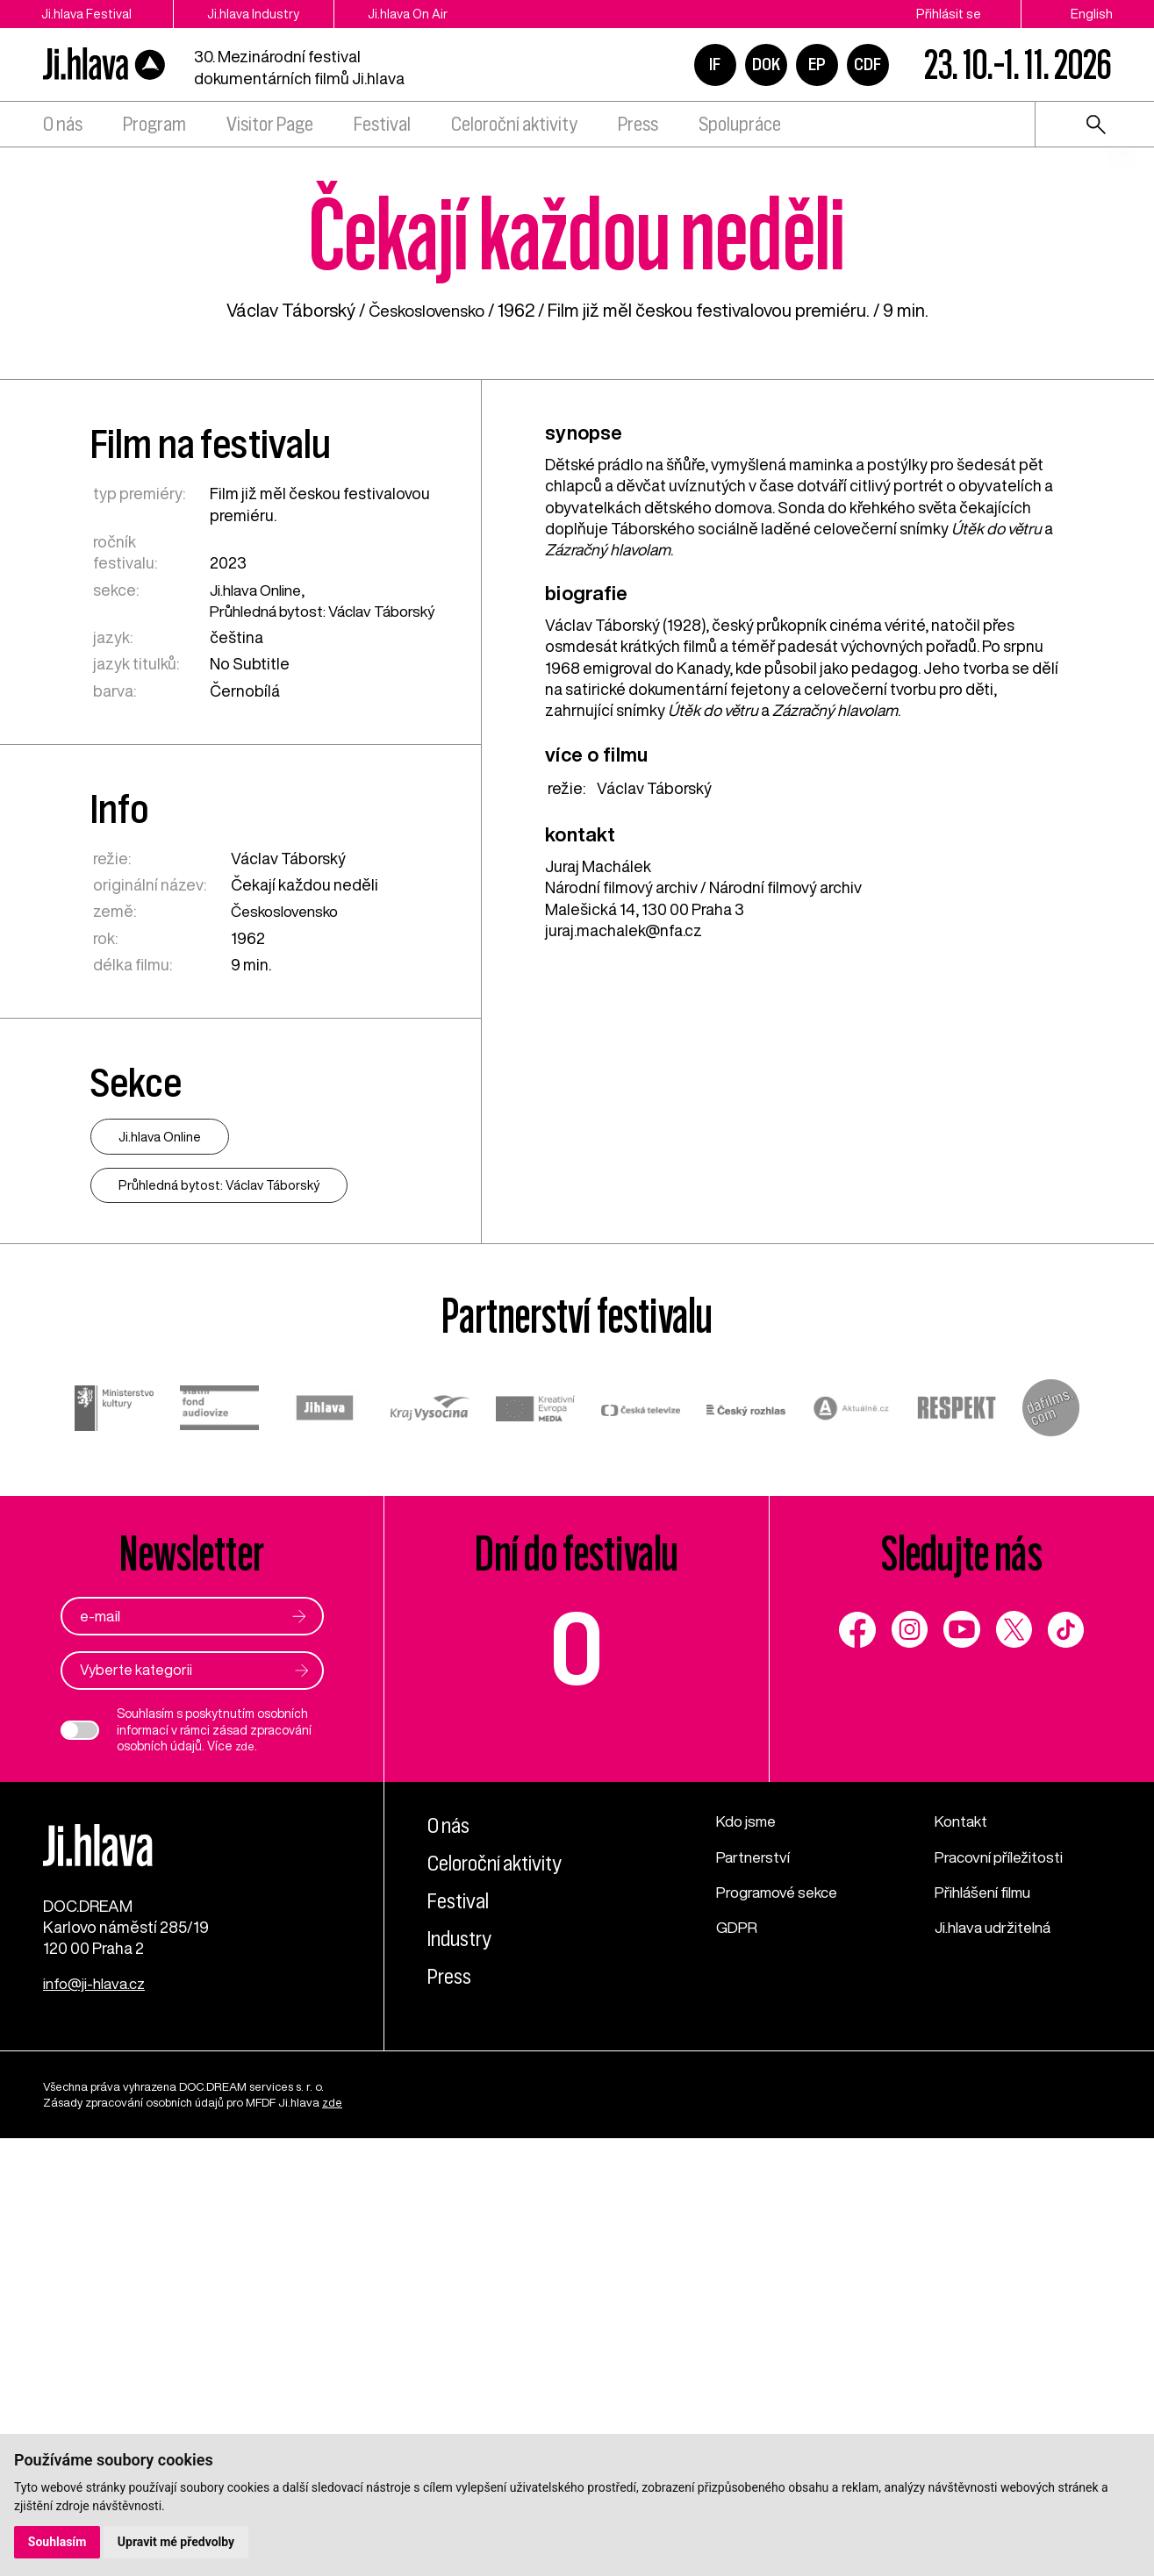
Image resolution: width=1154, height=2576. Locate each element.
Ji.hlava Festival (86, 13)
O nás (62, 124)
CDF (867, 64)
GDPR (737, 2351)
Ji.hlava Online (259, 989)
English (1092, 13)
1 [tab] (1121, 288)
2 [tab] (1121, 317)
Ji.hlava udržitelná (999, 2351)
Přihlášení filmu (988, 2315)
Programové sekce (781, 2315)
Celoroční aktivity (514, 124)
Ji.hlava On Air (433, 13)
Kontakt (963, 2245)
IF (714, 64)
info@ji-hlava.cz (99, 2421)
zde (246, 2171)
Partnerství (754, 2280)
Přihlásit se (948, 13)
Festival (382, 124)
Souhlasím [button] (57, 2542)
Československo (426, 710)
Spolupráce (740, 124)
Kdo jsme (749, 2245)
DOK (766, 64)
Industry (463, 2362)
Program (154, 124)
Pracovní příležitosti (1004, 2280)
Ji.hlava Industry (267, 13)
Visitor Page (269, 124)
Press (638, 124)
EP (817, 64)
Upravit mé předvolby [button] (176, 2542)
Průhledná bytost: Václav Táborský (295, 1020)
